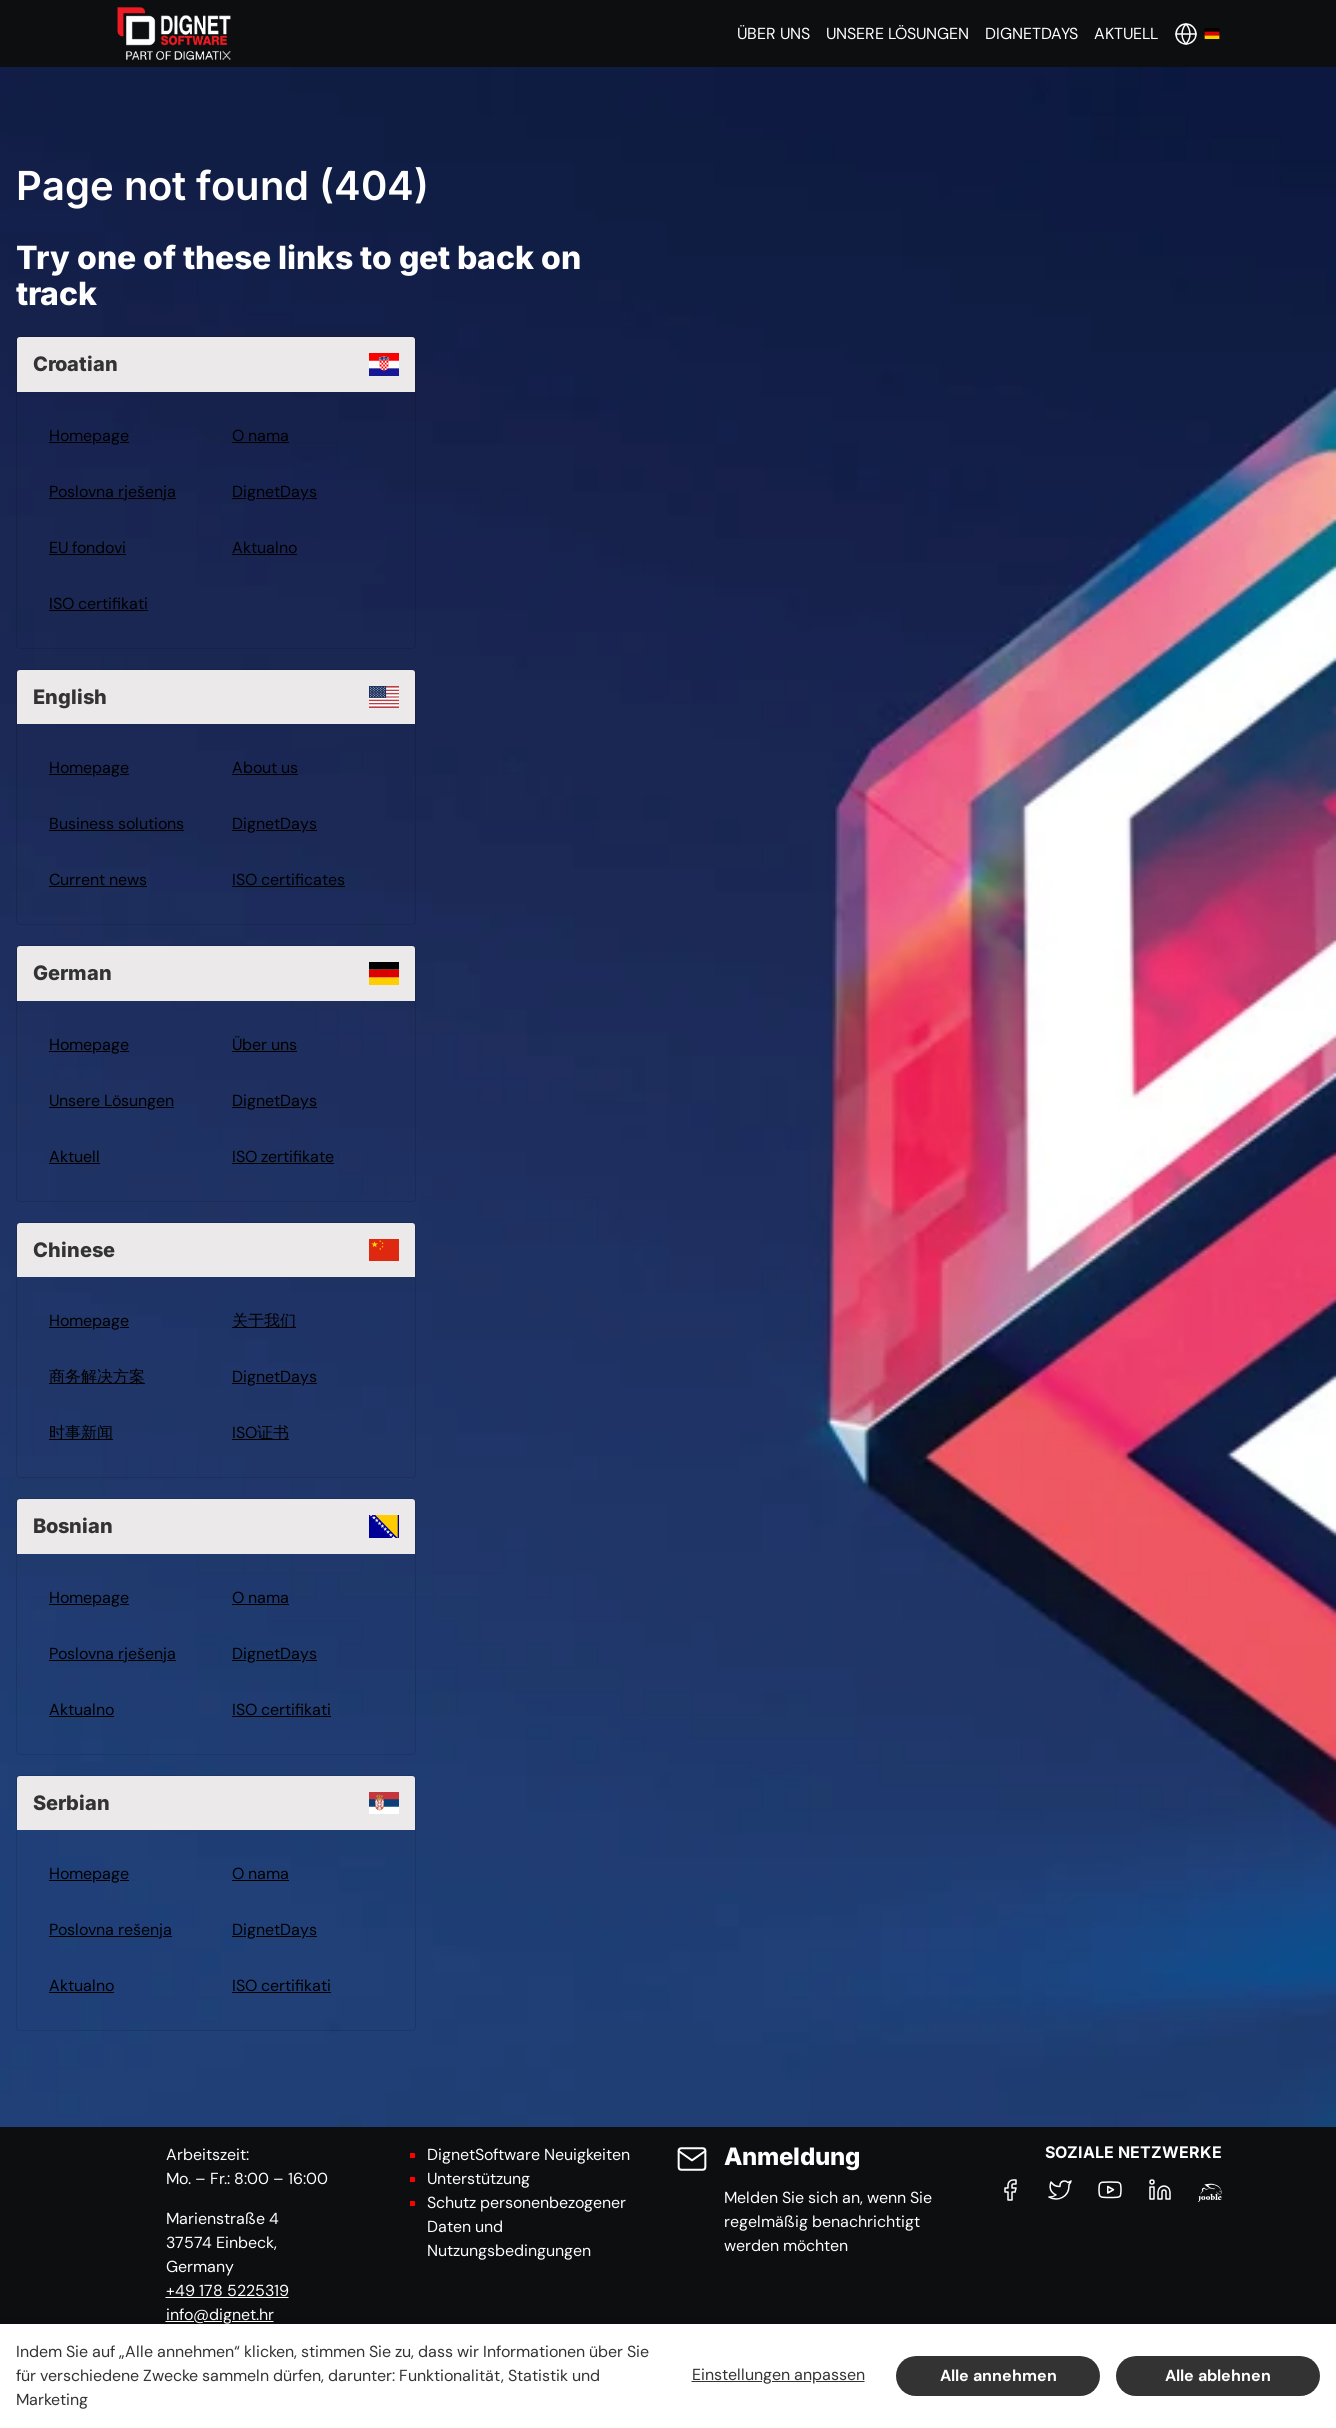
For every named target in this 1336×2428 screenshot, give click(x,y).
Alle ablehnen (1218, 2375)
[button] (773, 33)
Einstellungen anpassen (778, 2374)
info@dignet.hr (220, 2314)
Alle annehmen (998, 2375)
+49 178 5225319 (227, 2290)
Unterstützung (478, 2178)
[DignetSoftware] (174, 33)
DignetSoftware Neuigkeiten (528, 2154)
